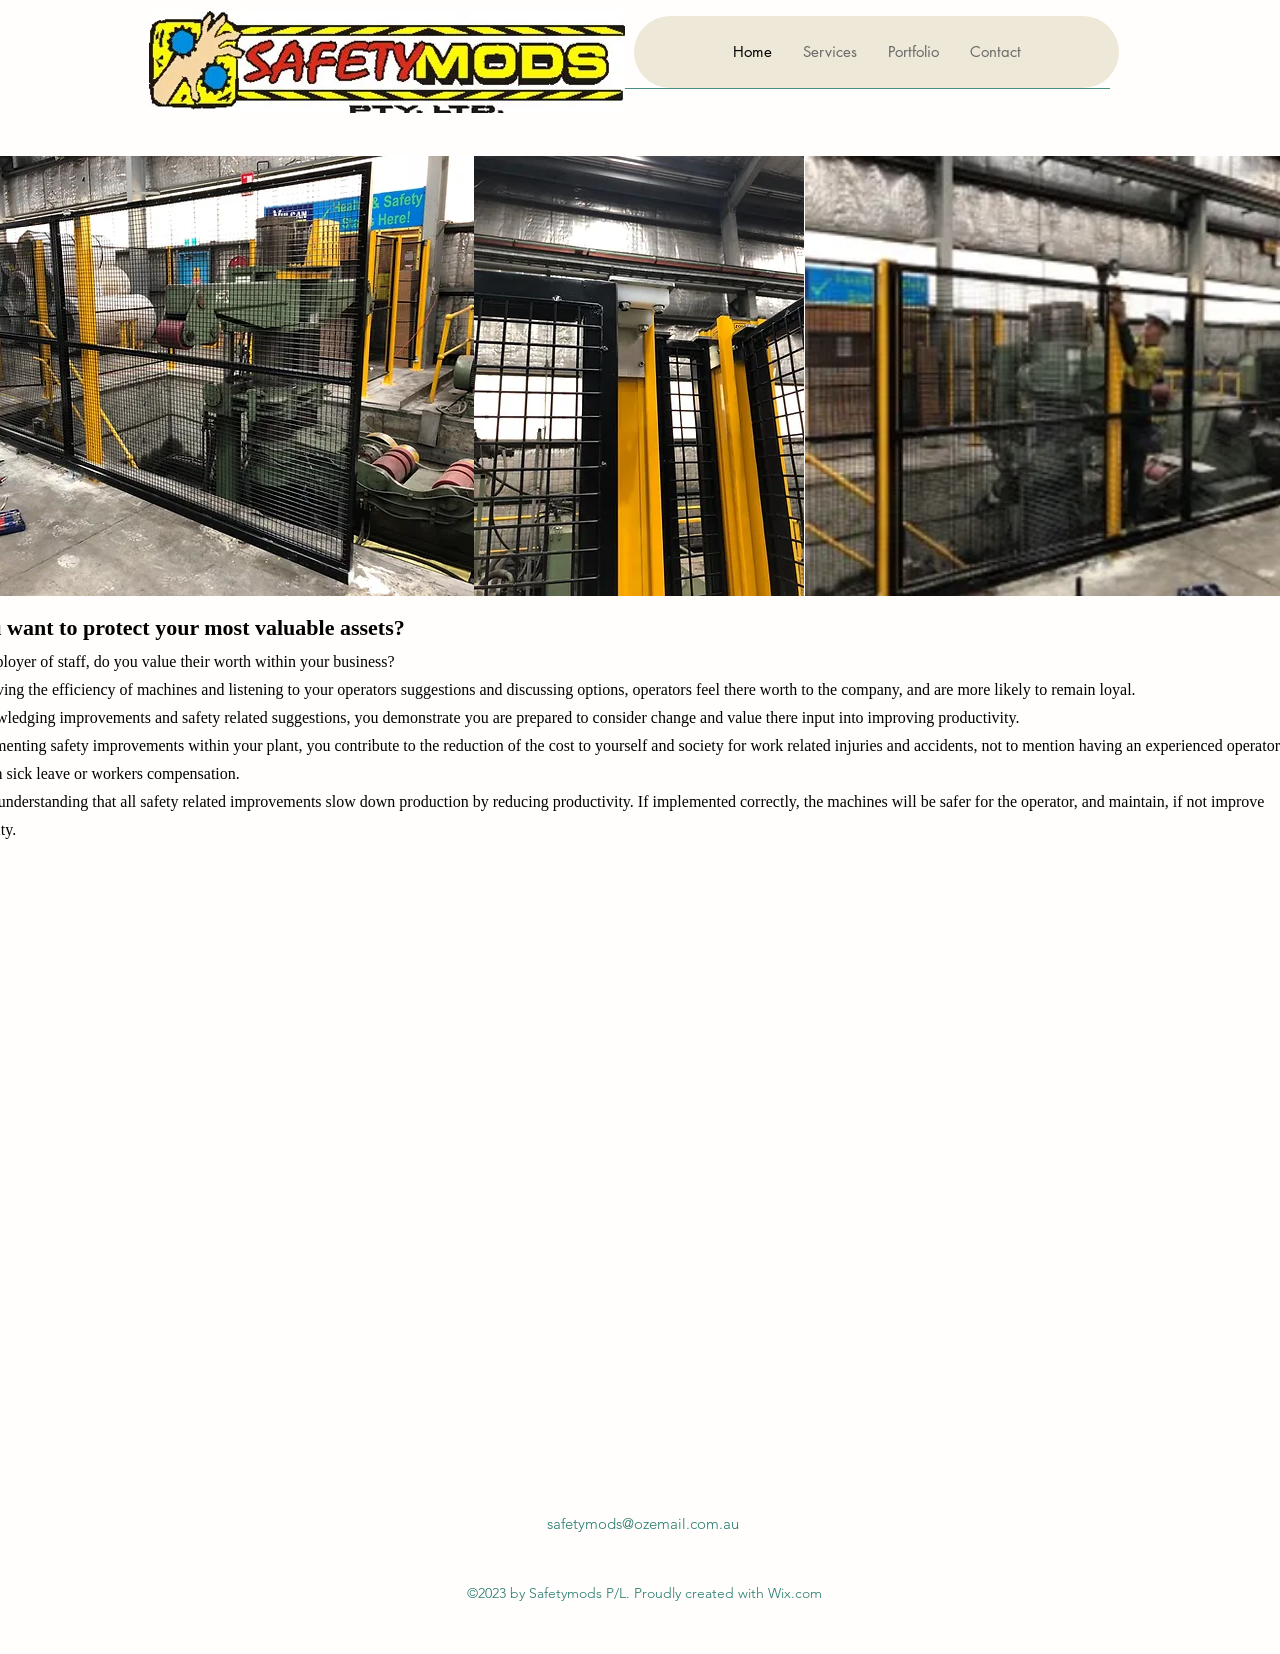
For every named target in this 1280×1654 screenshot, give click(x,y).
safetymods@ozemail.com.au (643, 1523)
